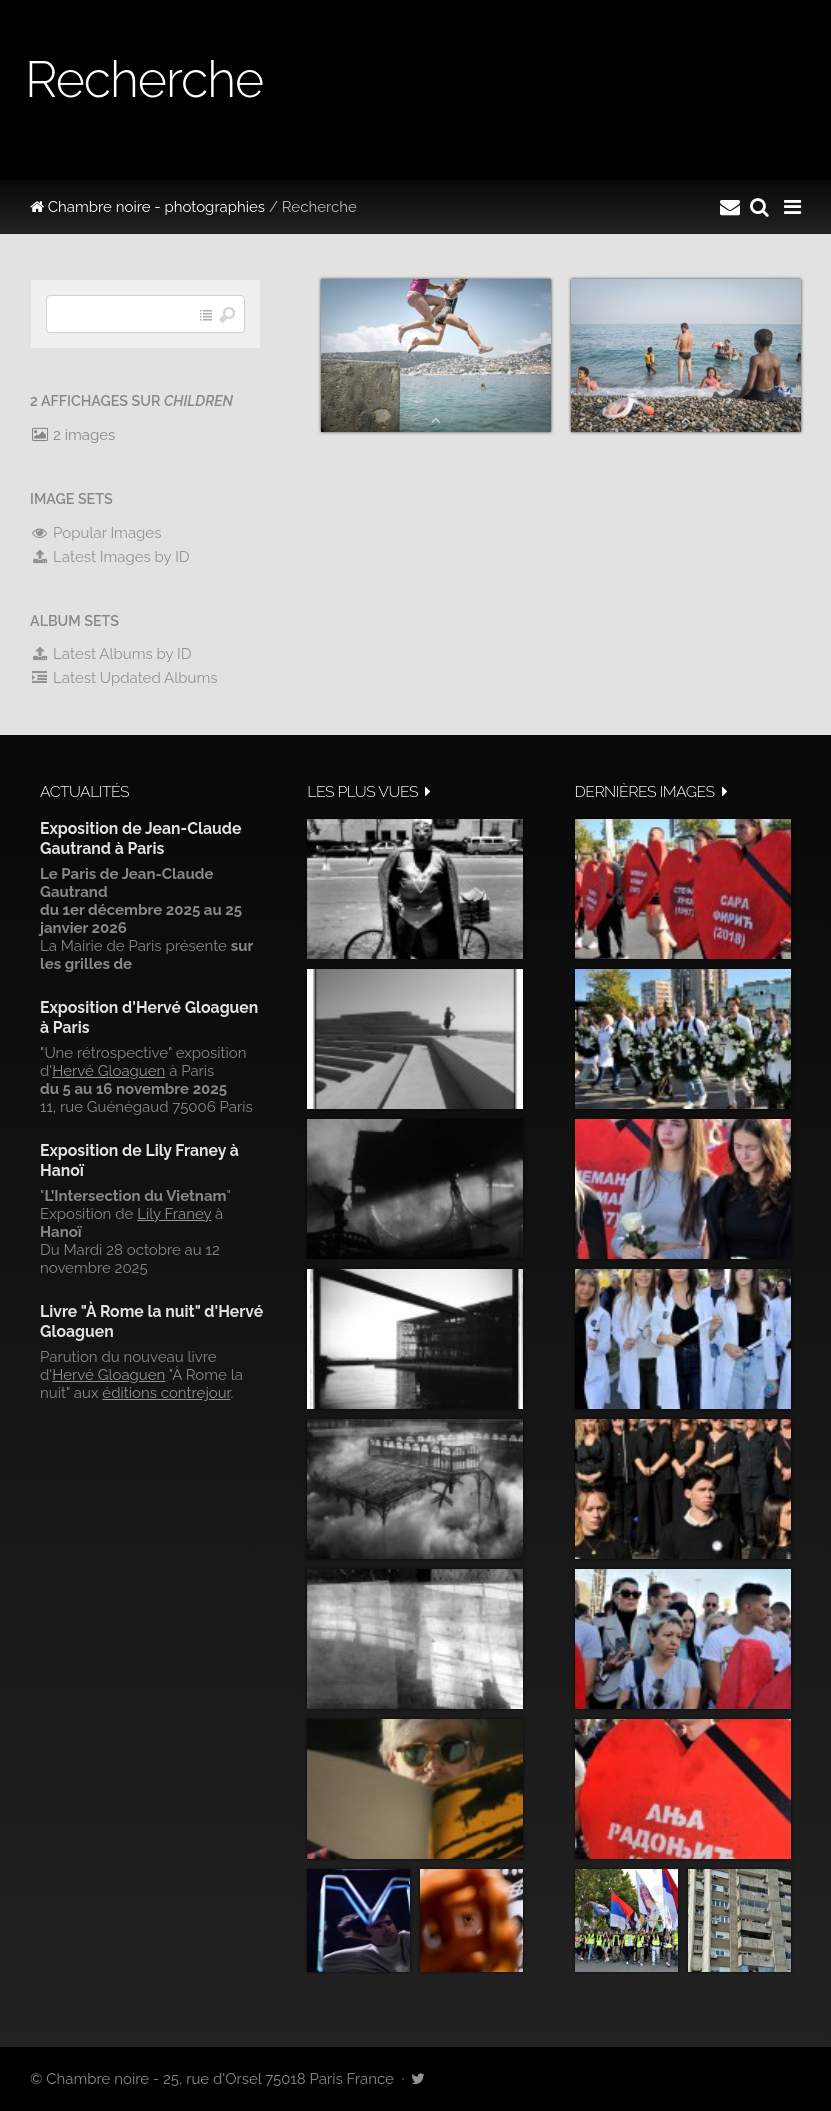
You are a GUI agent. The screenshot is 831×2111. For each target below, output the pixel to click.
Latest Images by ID (110, 557)
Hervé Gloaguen (108, 1071)
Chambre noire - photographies (147, 207)
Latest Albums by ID (111, 654)
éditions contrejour (166, 1393)
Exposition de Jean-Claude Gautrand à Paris (140, 838)
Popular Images (95, 533)
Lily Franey (174, 1214)
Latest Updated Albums (124, 678)
